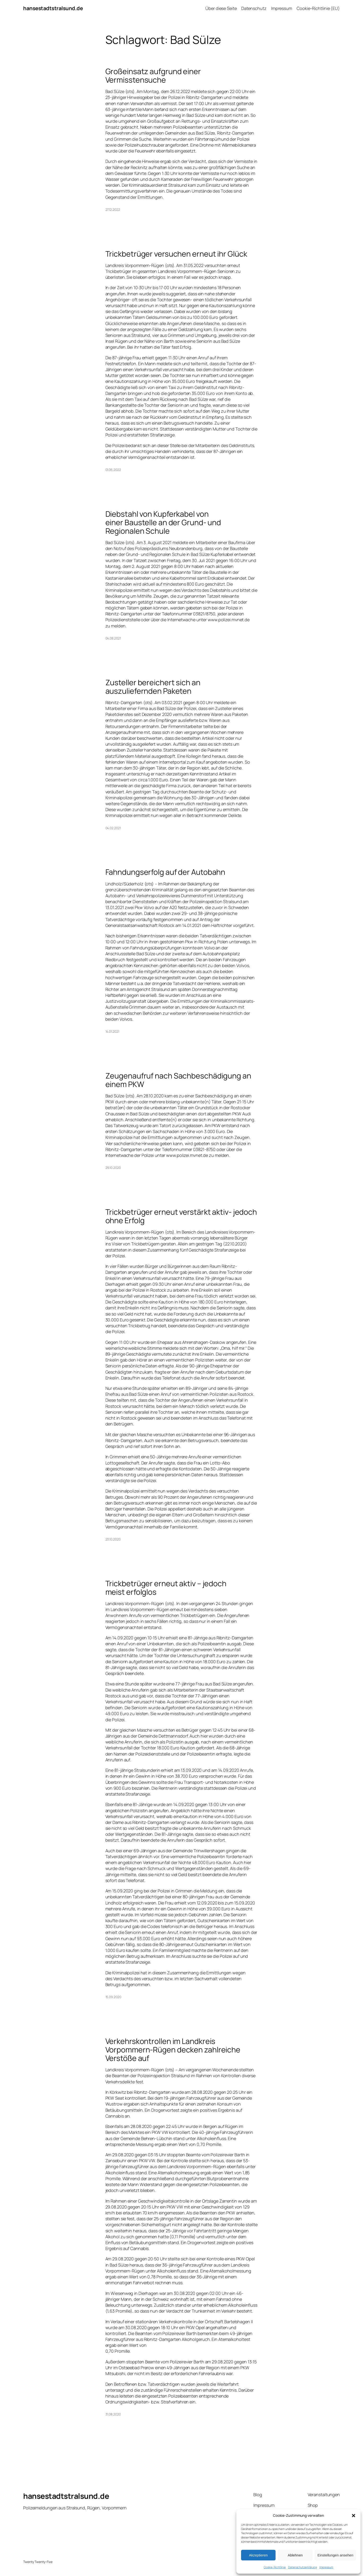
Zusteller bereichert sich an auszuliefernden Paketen (152, 686)
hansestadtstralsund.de (53, 8)
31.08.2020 (113, 2414)
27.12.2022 (112, 209)
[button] (353, 2515)
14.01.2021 (112, 1031)
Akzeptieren (258, 2555)
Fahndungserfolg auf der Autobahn (165, 872)
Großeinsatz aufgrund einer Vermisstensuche (153, 75)
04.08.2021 (113, 638)
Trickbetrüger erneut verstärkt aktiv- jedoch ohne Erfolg (181, 1216)
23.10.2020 (113, 1539)
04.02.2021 (113, 828)
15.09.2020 (113, 1997)
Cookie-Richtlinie (275, 2567)
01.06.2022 (113, 469)
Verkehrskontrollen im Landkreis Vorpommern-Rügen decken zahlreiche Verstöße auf (173, 2049)
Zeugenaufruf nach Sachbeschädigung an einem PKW (178, 1079)
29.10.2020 (113, 1167)
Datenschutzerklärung (302, 2567)
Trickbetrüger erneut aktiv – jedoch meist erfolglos (166, 1587)
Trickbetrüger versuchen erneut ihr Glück (176, 254)
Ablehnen (295, 2555)
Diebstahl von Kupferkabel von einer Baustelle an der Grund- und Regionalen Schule (163, 522)
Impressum (326, 2567)
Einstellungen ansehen (335, 2555)
